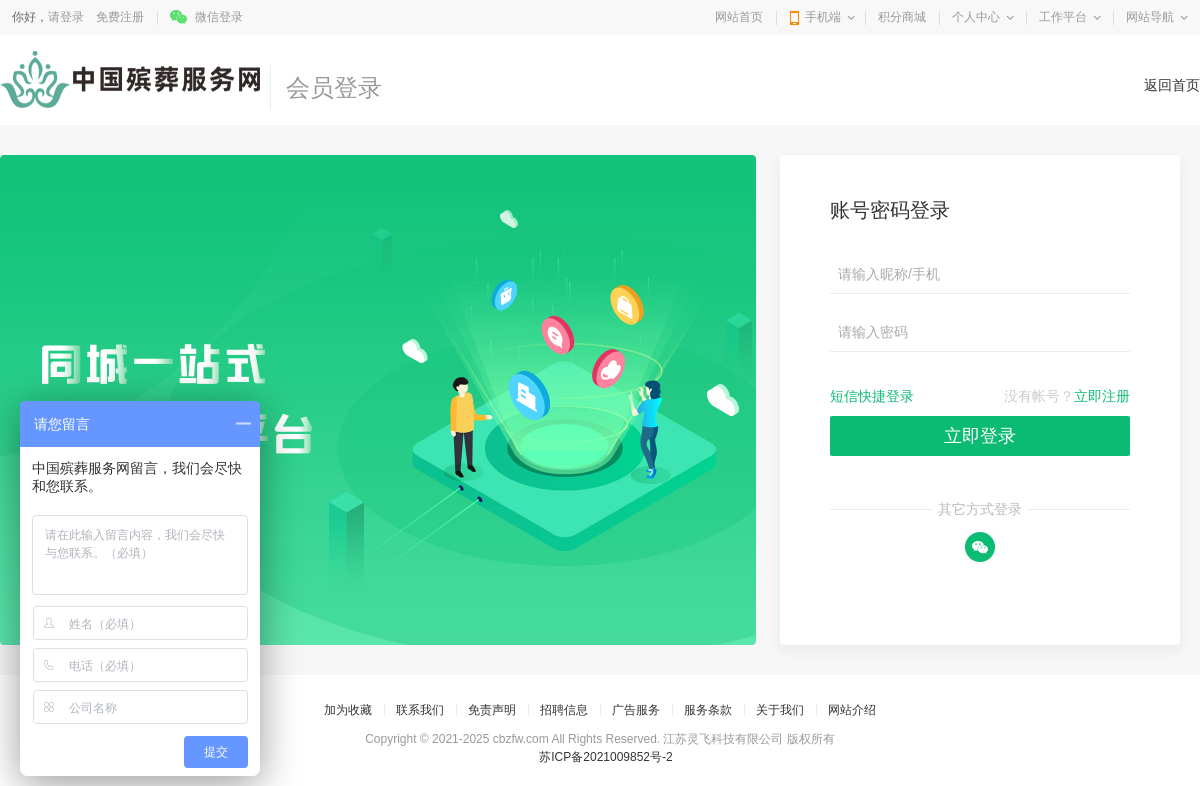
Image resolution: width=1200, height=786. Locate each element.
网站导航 (1150, 17)
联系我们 (420, 710)
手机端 (823, 17)
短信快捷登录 (872, 396)
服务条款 (708, 710)
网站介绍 (852, 710)
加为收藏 (348, 710)
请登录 (66, 17)
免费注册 (120, 17)
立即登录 (980, 436)
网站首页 (739, 17)
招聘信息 (564, 710)
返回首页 (1172, 85)
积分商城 (902, 17)
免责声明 (492, 710)
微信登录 (219, 17)
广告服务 (636, 710)
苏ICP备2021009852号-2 (605, 757)
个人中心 (976, 17)
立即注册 (1102, 396)
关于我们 (780, 710)
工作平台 (1063, 17)
